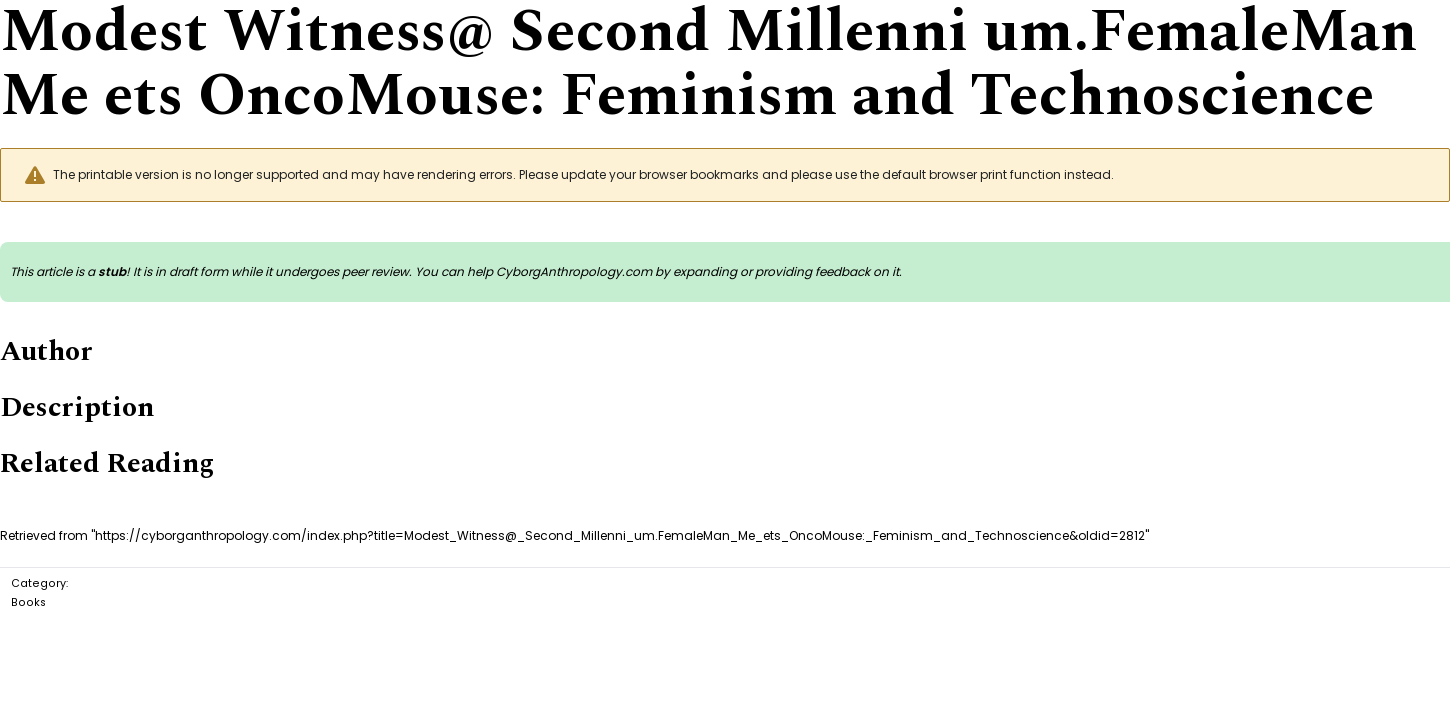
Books (28, 602)
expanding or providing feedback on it (786, 271)
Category (38, 583)
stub (112, 271)
